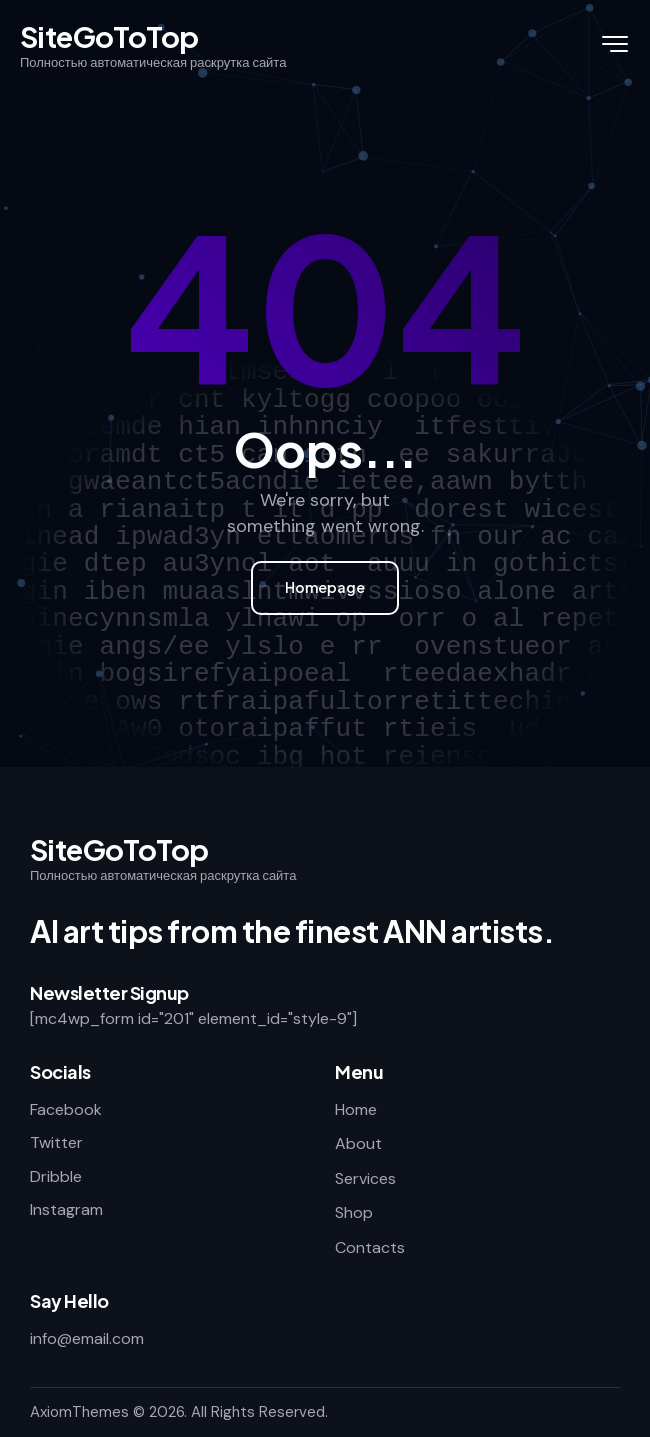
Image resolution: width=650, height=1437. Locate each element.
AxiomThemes (79, 1412)
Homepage (325, 587)
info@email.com (87, 1338)
